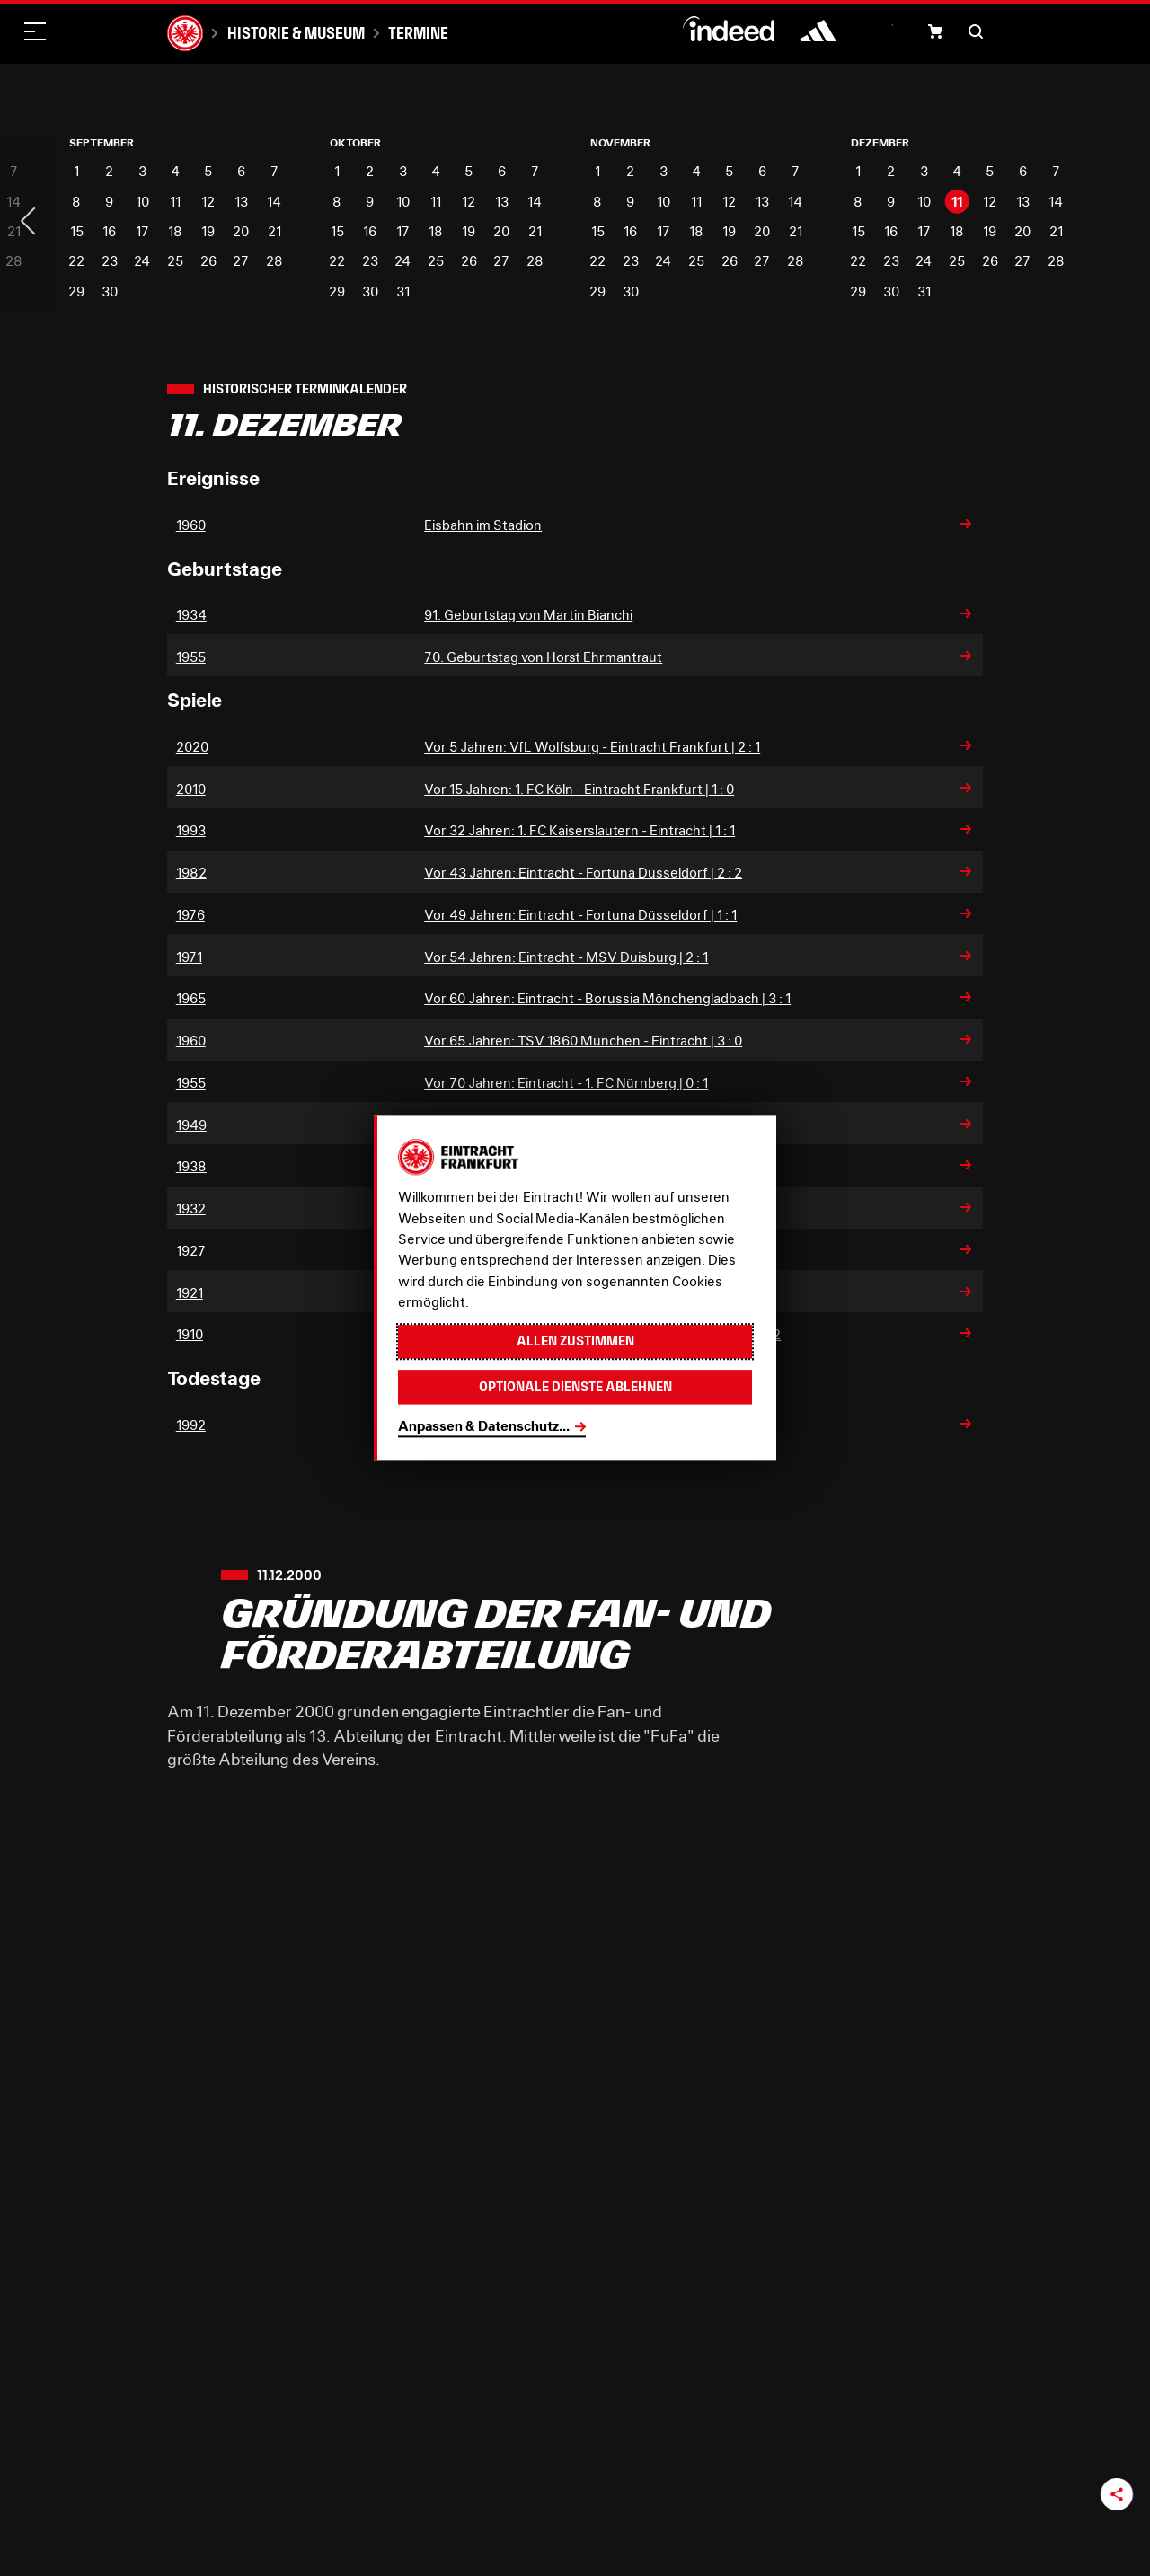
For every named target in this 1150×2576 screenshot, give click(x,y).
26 (208, 261)
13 (241, 201)
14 (274, 201)
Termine (418, 32)
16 (109, 231)
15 (77, 231)
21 (274, 231)
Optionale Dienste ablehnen (575, 1387)
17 (142, 231)
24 (142, 261)
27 (241, 261)
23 (110, 261)
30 (110, 291)
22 (76, 261)
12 (208, 201)
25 (175, 261)
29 (76, 291)
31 (403, 291)
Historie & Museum (296, 32)
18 (175, 231)
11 (175, 201)
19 (208, 231)
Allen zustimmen (575, 1341)
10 (142, 201)
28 (274, 261)
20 (241, 231)
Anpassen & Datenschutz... (484, 1426)
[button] (935, 31)
